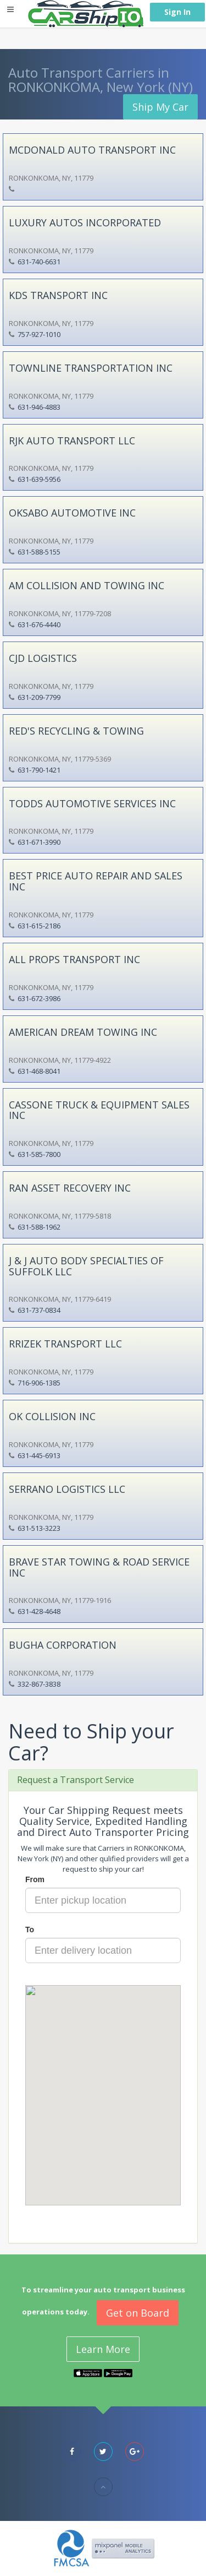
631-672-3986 (39, 998)
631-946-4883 (39, 407)
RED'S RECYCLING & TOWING (76, 730)
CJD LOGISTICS (43, 658)
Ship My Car (160, 106)
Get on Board (137, 2312)
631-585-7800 (39, 1154)
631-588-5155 (39, 552)
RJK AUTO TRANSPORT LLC (72, 440)
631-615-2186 (39, 926)
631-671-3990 (39, 842)
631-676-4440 (39, 624)
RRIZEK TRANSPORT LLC (65, 1343)
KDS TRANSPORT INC (58, 295)
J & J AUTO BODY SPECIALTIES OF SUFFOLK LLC (86, 1266)
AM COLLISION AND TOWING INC (86, 585)
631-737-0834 (39, 1310)
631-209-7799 (39, 697)
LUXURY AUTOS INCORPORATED (85, 222)
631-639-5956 (39, 479)
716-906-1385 (39, 1383)
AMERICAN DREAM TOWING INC (83, 1032)
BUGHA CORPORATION (62, 1644)
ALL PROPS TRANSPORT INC (74, 959)
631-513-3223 (39, 1528)
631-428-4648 (39, 1611)
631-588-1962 (39, 1227)
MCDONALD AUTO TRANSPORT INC (92, 149)
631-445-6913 (39, 1455)
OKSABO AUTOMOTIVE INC (72, 512)
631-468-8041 (39, 1071)
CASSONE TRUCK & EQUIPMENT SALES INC (99, 1110)
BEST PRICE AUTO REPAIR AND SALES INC (95, 881)
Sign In (177, 12)
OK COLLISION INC (52, 1416)
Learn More (103, 2349)
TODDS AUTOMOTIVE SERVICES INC (92, 803)
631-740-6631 (39, 262)
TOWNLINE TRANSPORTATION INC (90, 367)
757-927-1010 (39, 334)
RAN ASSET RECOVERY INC (70, 1187)
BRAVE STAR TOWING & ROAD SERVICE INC (99, 1567)
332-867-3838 (39, 1684)
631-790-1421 (39, 770)
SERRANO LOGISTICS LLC (67, 1489)
